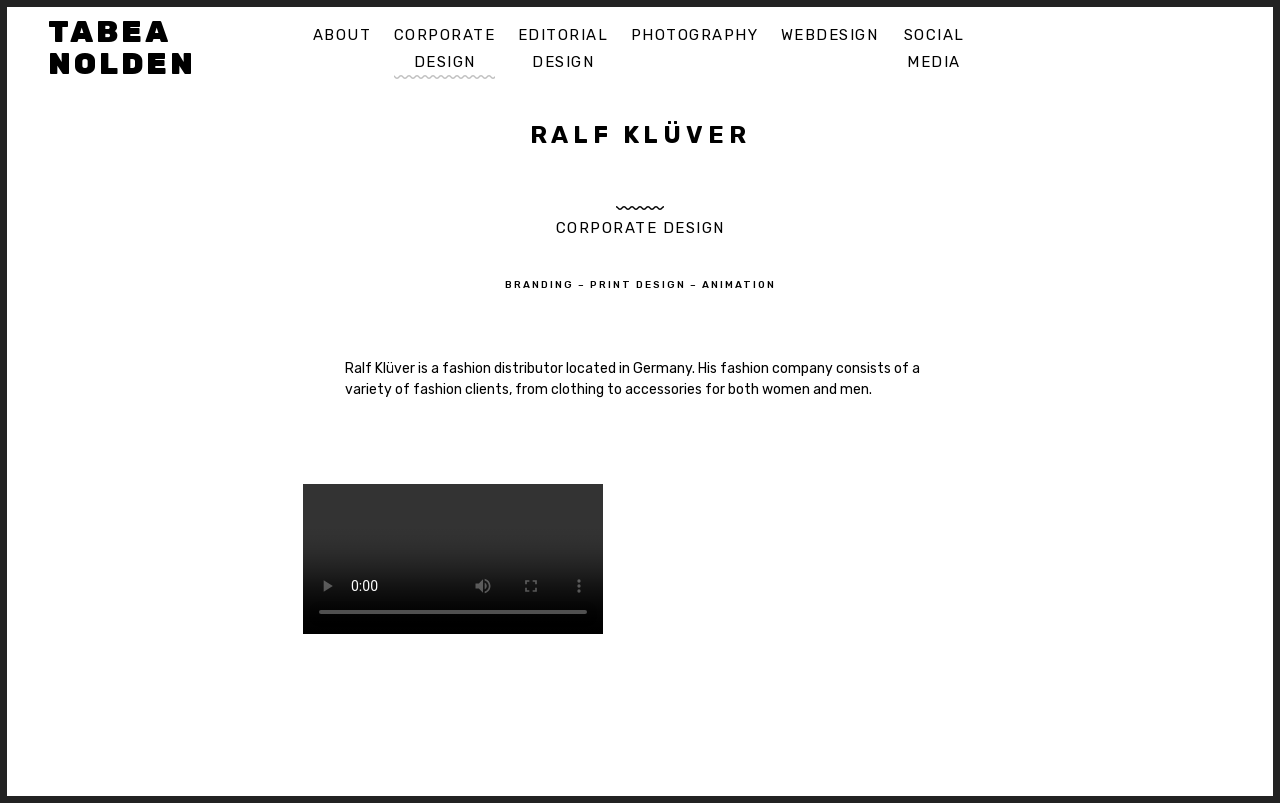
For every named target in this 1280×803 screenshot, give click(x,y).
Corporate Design (445, 48)
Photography (695, 35)
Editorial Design (563, 48)
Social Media (934, 48)
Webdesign (830, 35)
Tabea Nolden (122, 48)
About (342, 35)
